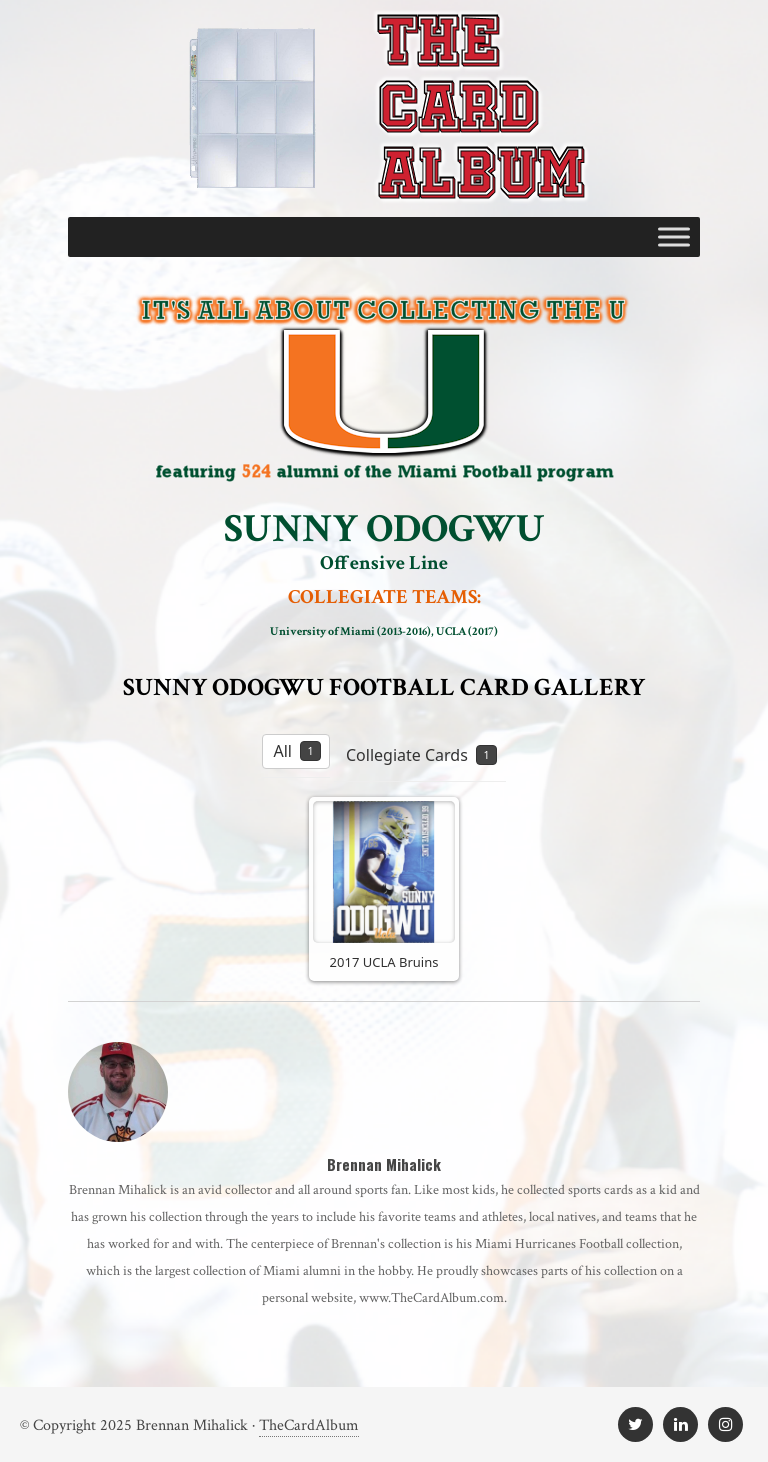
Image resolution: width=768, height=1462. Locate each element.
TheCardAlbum (309, 1425)
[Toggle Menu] (674, 236)
